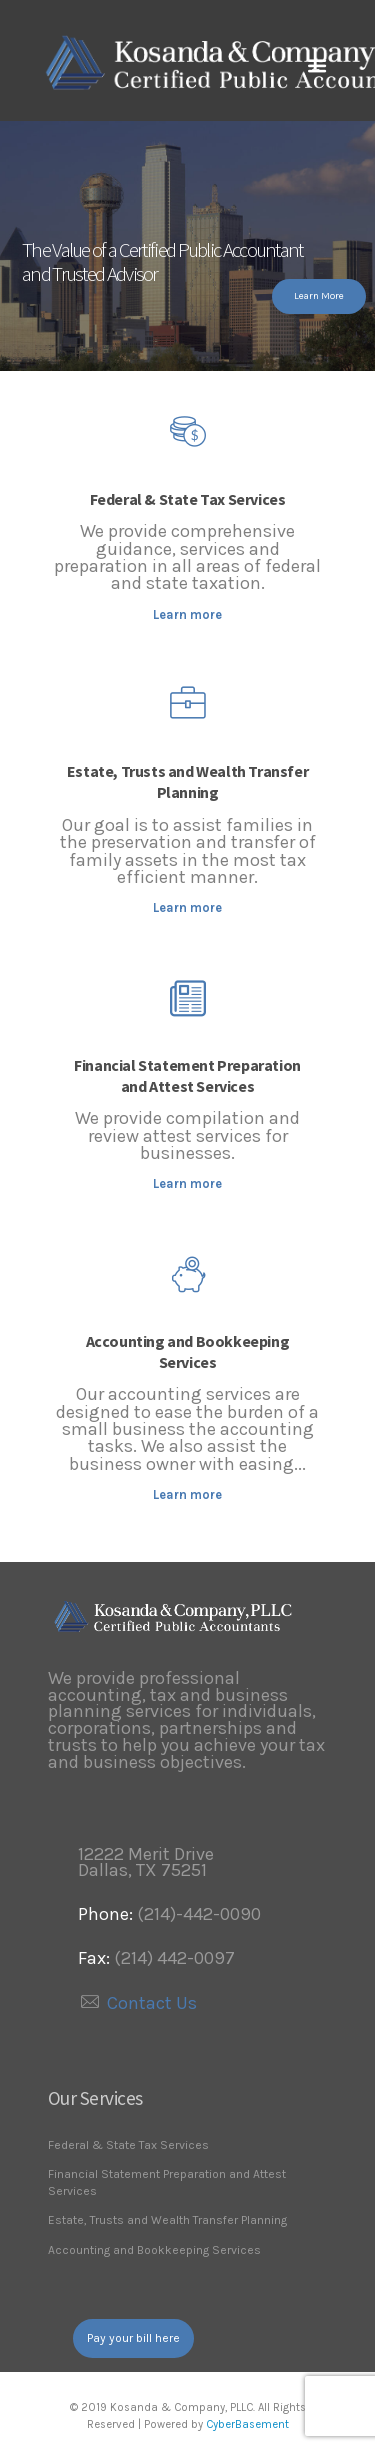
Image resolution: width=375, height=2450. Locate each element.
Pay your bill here (133, 2338)
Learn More (319, 296)
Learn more (187, 614)
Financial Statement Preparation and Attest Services (187, 1075)
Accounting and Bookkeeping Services (188, 1351)
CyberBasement (247, 2424)
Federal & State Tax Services (188, 499)
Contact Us (152, 2003)
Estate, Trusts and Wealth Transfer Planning (187, 781)
